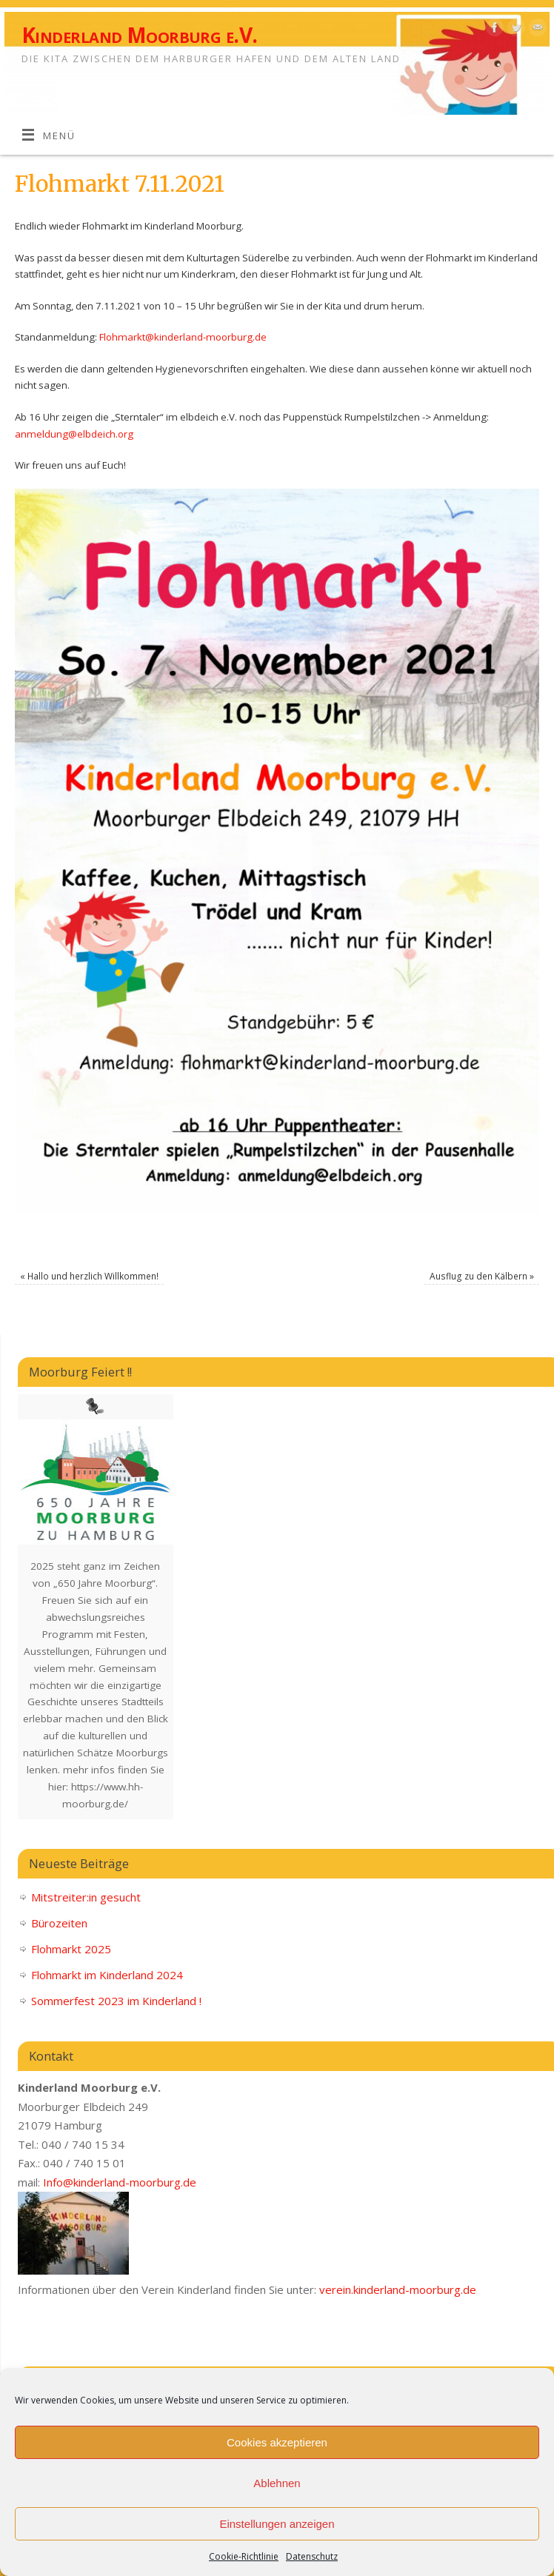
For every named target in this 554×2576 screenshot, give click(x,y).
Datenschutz (312, 2556)
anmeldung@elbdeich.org (74, 434)
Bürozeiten (59, 1923)
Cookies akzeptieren (277, 2442)
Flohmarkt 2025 (71, 1948)
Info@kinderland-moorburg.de (119, 2182)
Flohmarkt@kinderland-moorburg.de (183, 337)
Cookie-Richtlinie (243, 2556)
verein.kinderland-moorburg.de (397, 2289)
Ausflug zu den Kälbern (482, 1276)
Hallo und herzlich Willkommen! (89, 1276)
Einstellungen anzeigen (276, 2524)
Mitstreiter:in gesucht (86, 1897)
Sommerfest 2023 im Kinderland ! (116, 2000)
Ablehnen (276, 2483)
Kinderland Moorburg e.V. (139, 35)
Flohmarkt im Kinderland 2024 (107, 1974)
